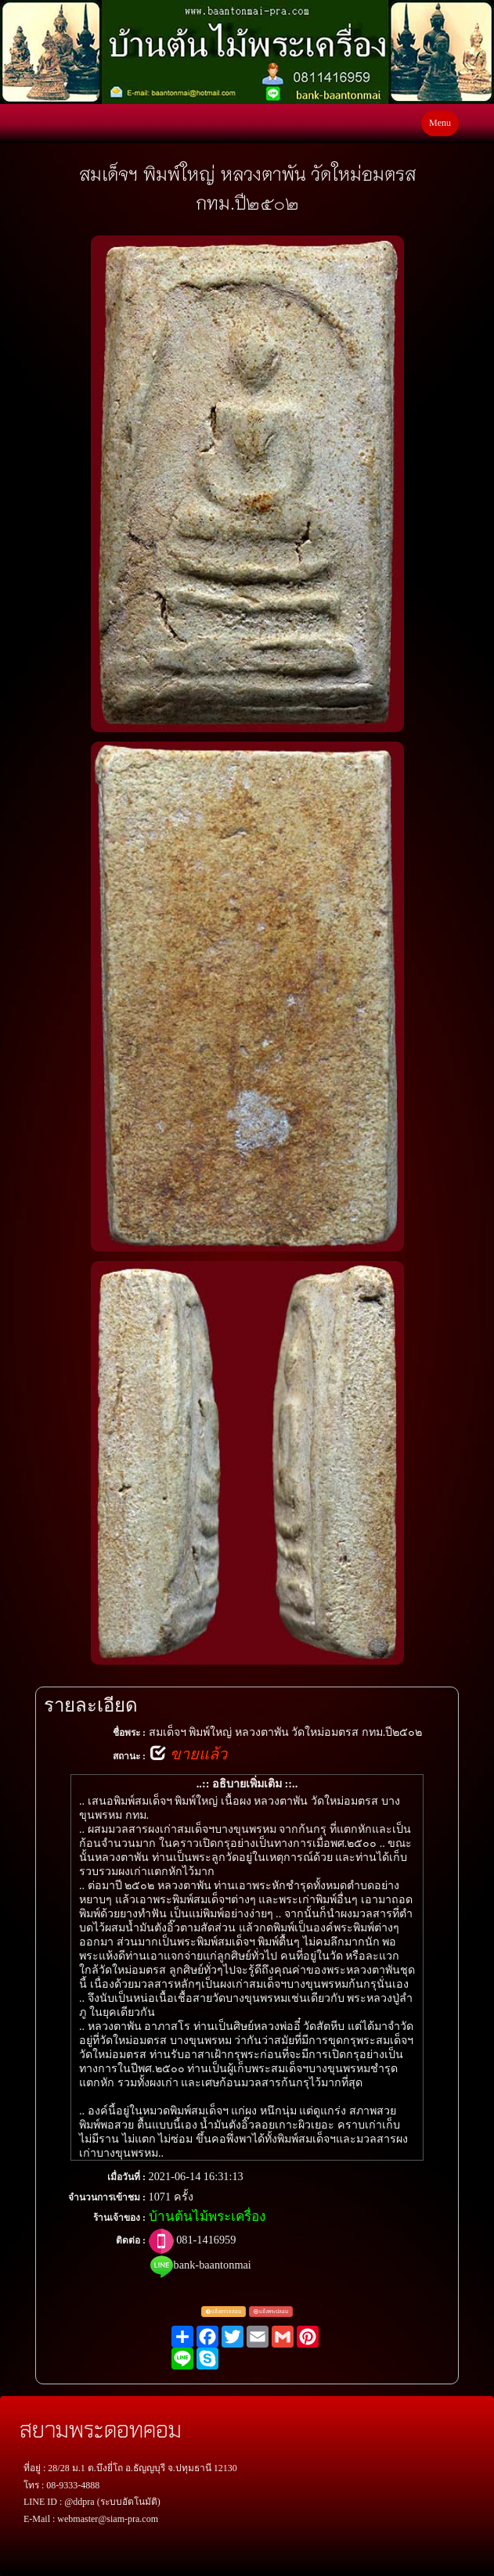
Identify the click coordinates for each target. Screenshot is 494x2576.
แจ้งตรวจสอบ (224, 2311)
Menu (440, 122)
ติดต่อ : (131, 2240)
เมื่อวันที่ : (126, 2177)
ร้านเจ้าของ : (119, 2217)
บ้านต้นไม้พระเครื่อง (207, 2216)
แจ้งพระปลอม (271, 2311)
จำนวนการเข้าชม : (107, 2197)
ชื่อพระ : (129, 1732)
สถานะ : (129, 1756)
